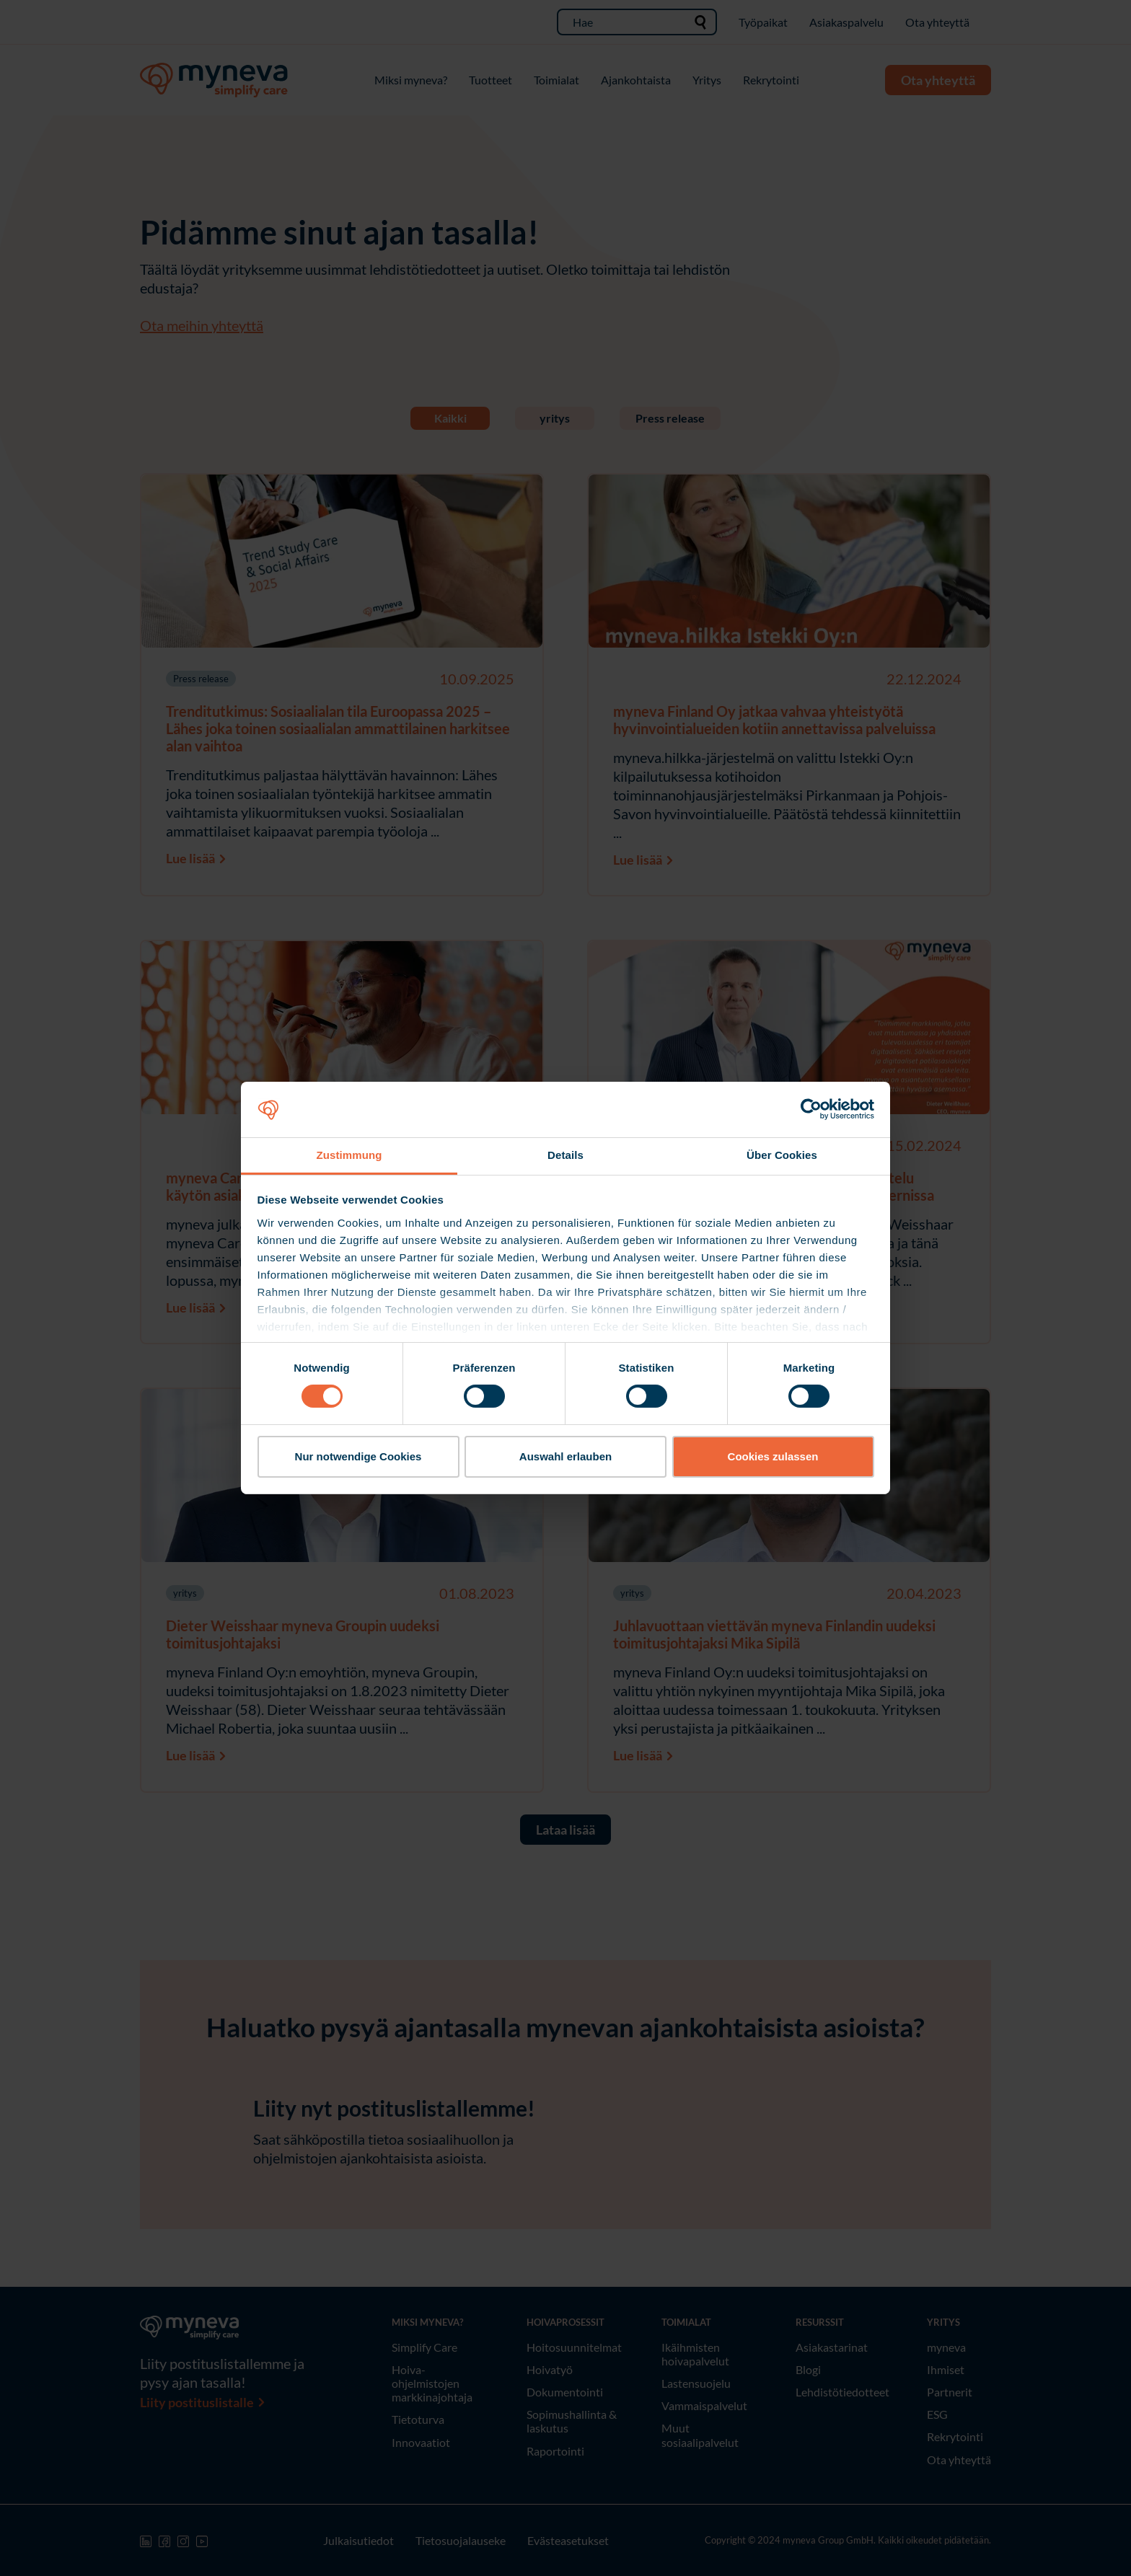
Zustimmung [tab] (349, 1155)
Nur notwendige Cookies (358, 1456)
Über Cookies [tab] (782, 1155)
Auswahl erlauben (565, 1456)
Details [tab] (565, 1155)
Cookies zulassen (773, 1456)
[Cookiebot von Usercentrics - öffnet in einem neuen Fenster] (811, 1109)
